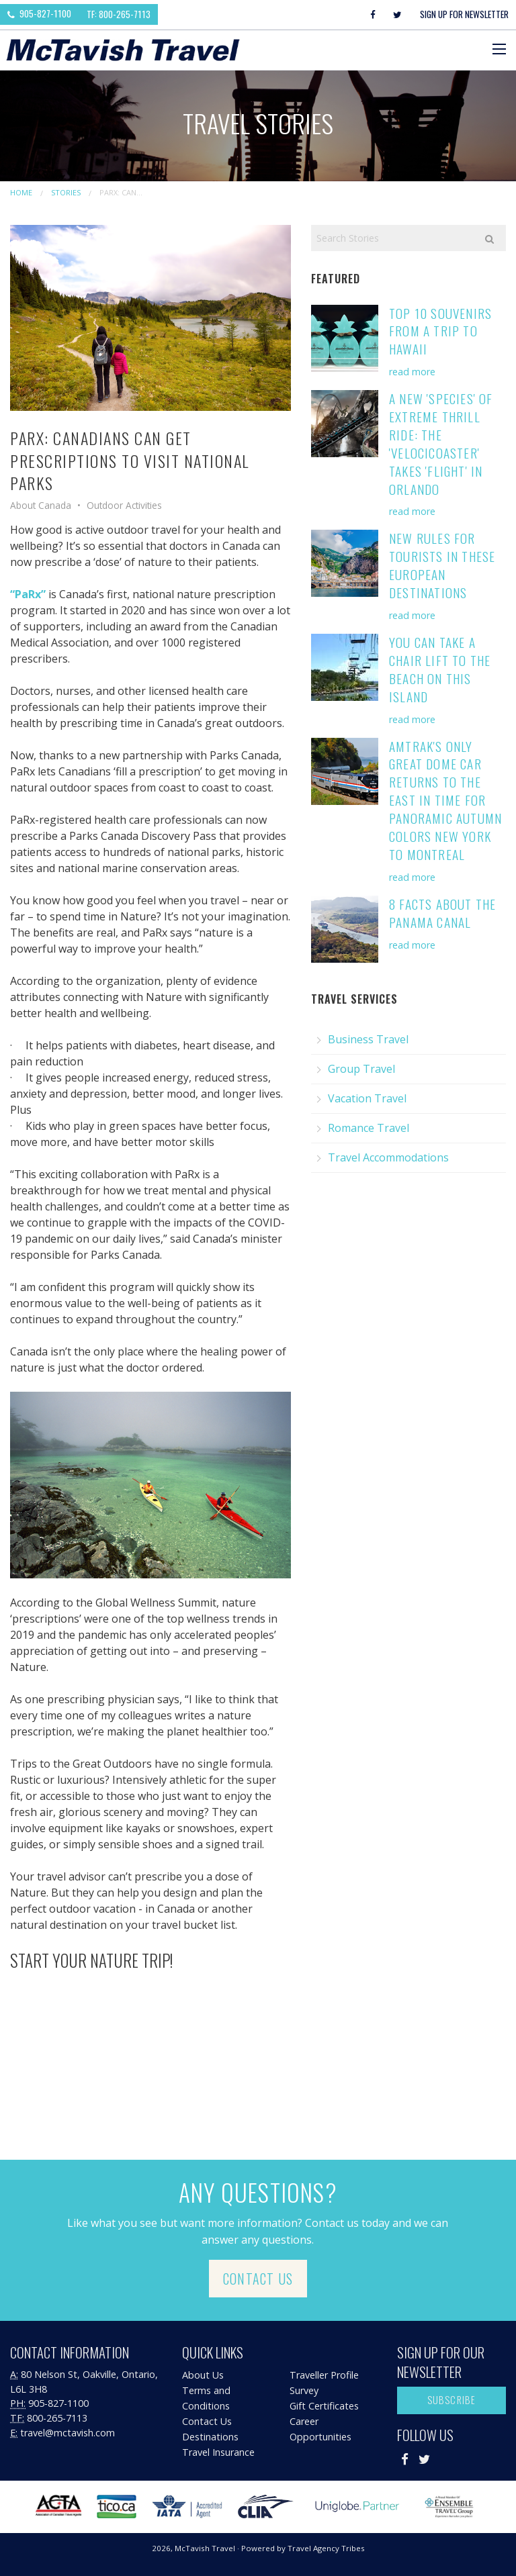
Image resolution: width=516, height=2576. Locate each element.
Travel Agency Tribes (326, 2548)
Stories (66, 192)
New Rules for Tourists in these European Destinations (442, 565)
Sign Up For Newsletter (464, 14)
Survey (304, 2390)
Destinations (210, 2436)
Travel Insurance (218, 2452)
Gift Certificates (324, 2405)
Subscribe (451, 2400)
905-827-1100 (39, 13)
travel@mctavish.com (67, 2432)
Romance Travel (368, 1127)
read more (412, 371)
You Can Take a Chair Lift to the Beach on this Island (439, 669)
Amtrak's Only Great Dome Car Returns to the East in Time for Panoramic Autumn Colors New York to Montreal (445, 800)
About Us (203, 2375)
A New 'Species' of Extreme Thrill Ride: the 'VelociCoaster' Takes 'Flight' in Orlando (441, 443)
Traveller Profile (324, 2375)
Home (21, 192)
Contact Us (258, 2279)
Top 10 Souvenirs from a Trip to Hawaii (440, 331)
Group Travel (361, 1068)
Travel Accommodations (388, 1157)
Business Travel (368, 1039)
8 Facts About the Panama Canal (442, 913)
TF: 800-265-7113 (118, 14)
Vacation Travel (367, 1098)
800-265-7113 (57, 2418)
